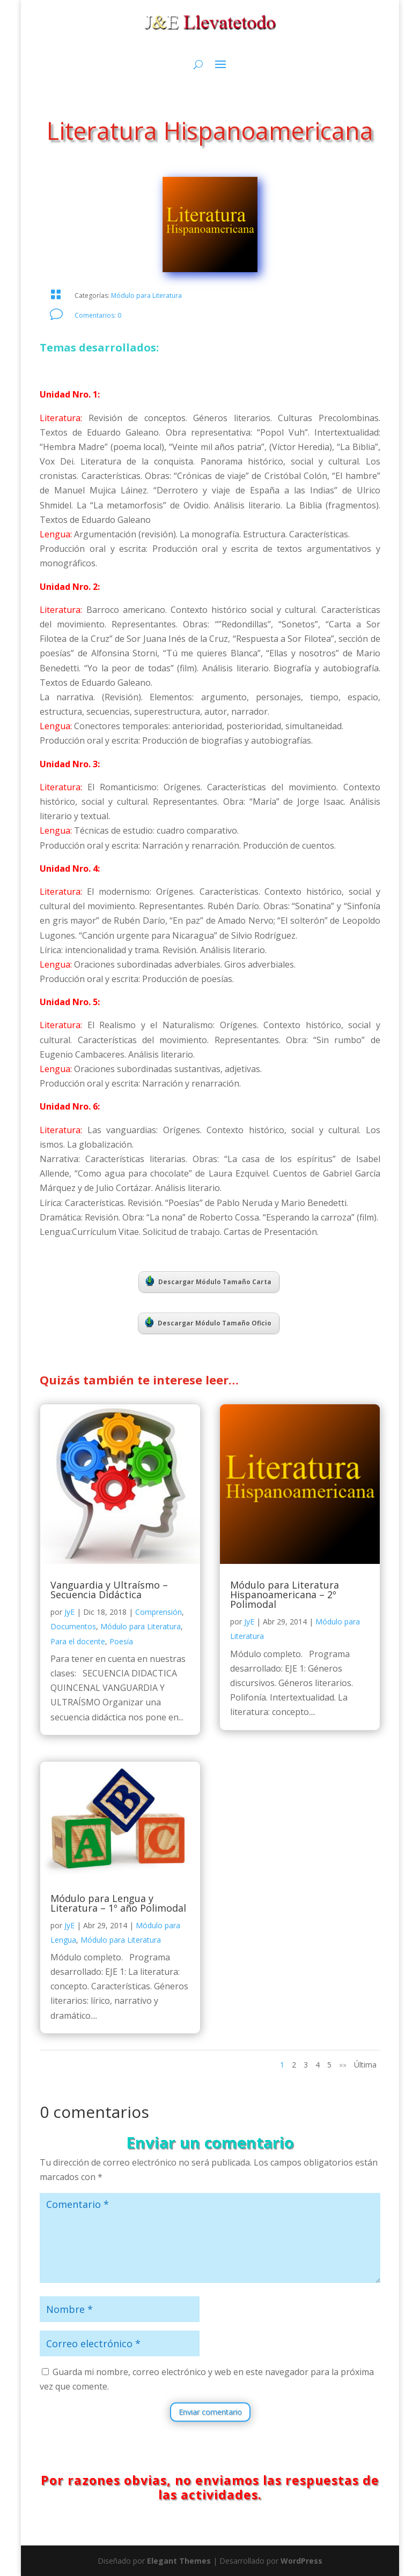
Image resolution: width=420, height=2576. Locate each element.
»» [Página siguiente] (343, 2065)
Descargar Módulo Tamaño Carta (208, 1281)
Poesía (121, 1641)
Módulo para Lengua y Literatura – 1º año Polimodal (118, 1903)
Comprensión (158, 1612)
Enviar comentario (210, 2412)
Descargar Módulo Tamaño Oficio (208, 1322)
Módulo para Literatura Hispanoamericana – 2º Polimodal (284, 1594)
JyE (69, 1612)
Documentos (73, 1626)
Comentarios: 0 (98, 315)
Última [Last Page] (365, 2065)
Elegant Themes (179, 2561)
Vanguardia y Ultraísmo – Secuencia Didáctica (109, 1589)
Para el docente (77, 1641)
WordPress (301, 2561)
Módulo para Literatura (146, 295)
